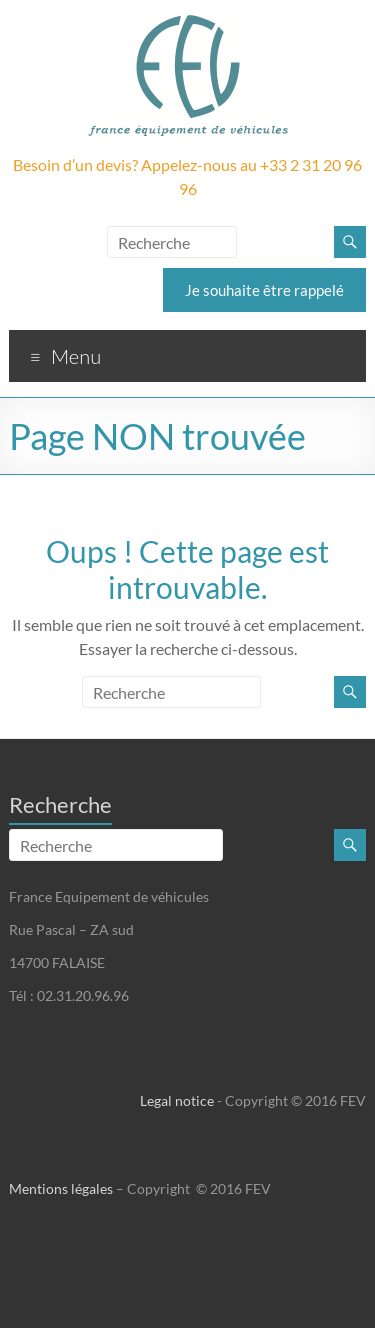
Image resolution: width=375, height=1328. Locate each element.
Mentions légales (61, 1188)
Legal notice (177, 1100)
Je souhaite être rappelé (264, 290)
